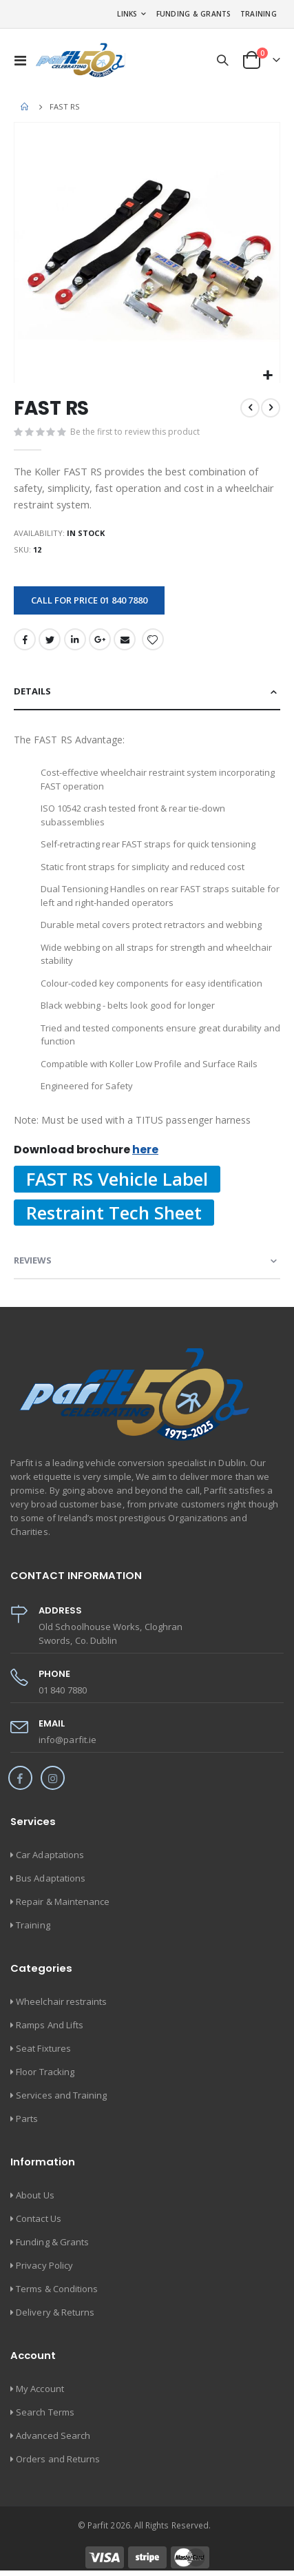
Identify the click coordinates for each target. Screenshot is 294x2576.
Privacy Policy (44, 2265)
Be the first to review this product (135, 431)
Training (258, 14)
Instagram (53, 1778)
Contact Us (38, 2218)
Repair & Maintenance (62, 1901)
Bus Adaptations (50, 1878)
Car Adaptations (50, 1854)
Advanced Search (53, 2435)
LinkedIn (75, 639)
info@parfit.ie (67, 1739)
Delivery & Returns (55, 2312)
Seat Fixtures (43, 2048)
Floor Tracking (45, 2071)
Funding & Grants (193, 14)
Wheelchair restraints (61, 2001)
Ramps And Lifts (49, 2025)
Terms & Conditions (57, 2289)
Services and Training (61, 2095)
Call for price (89, 600)
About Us (35, 2195)
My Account (40, 2388)
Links (127, 14)
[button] (267, 376)
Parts (27, 2118)
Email (125, 639)
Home (25, 107)
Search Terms (45, 2412)
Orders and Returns (58, 2459)
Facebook (25, 639)
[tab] (147, 692)
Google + (100, 639)
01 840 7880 (63, 1690)
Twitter (50, 639)
